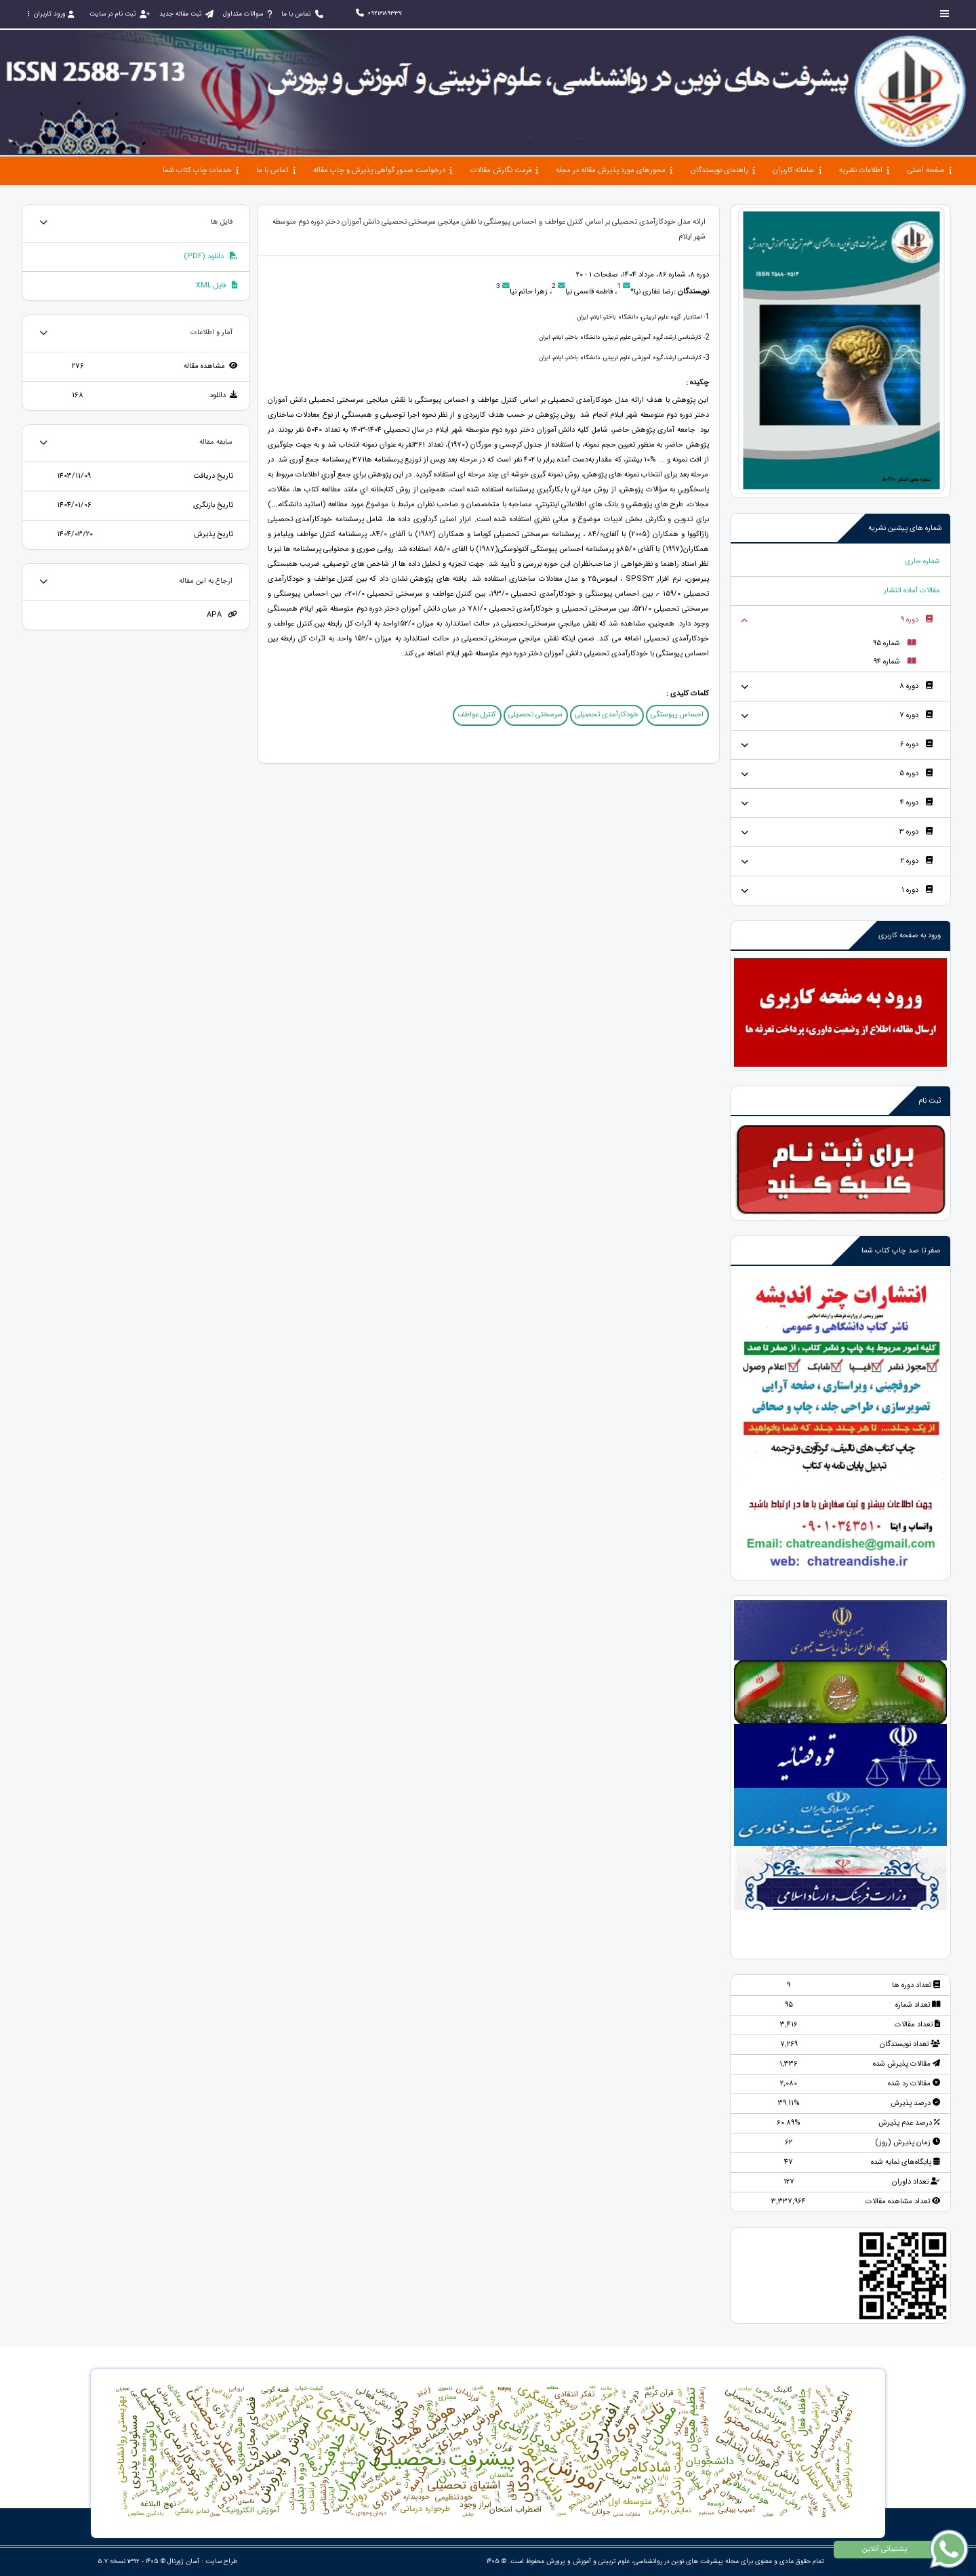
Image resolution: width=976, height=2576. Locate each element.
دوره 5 (916, 773)
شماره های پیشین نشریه (905, 528)
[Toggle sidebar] (944, 13)
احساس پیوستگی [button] (677, 714)
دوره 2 (917, 861)
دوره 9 (917, 620)
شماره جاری (922, 561)
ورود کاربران (51, 14)
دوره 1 (917, 890)
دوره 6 (916, 744)
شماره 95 (894, 643)
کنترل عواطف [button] (477, 714)
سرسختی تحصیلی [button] (535, 714)
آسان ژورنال (183, 2561)
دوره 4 (916, 803)
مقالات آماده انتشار (912, 590)
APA (222, 615)
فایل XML (216, 285)
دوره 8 (916, 686)
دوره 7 (916, 715)
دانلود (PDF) (210, 256)
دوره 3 (916, 832)
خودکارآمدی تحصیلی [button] (606, 714)
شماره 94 (895, 662)
